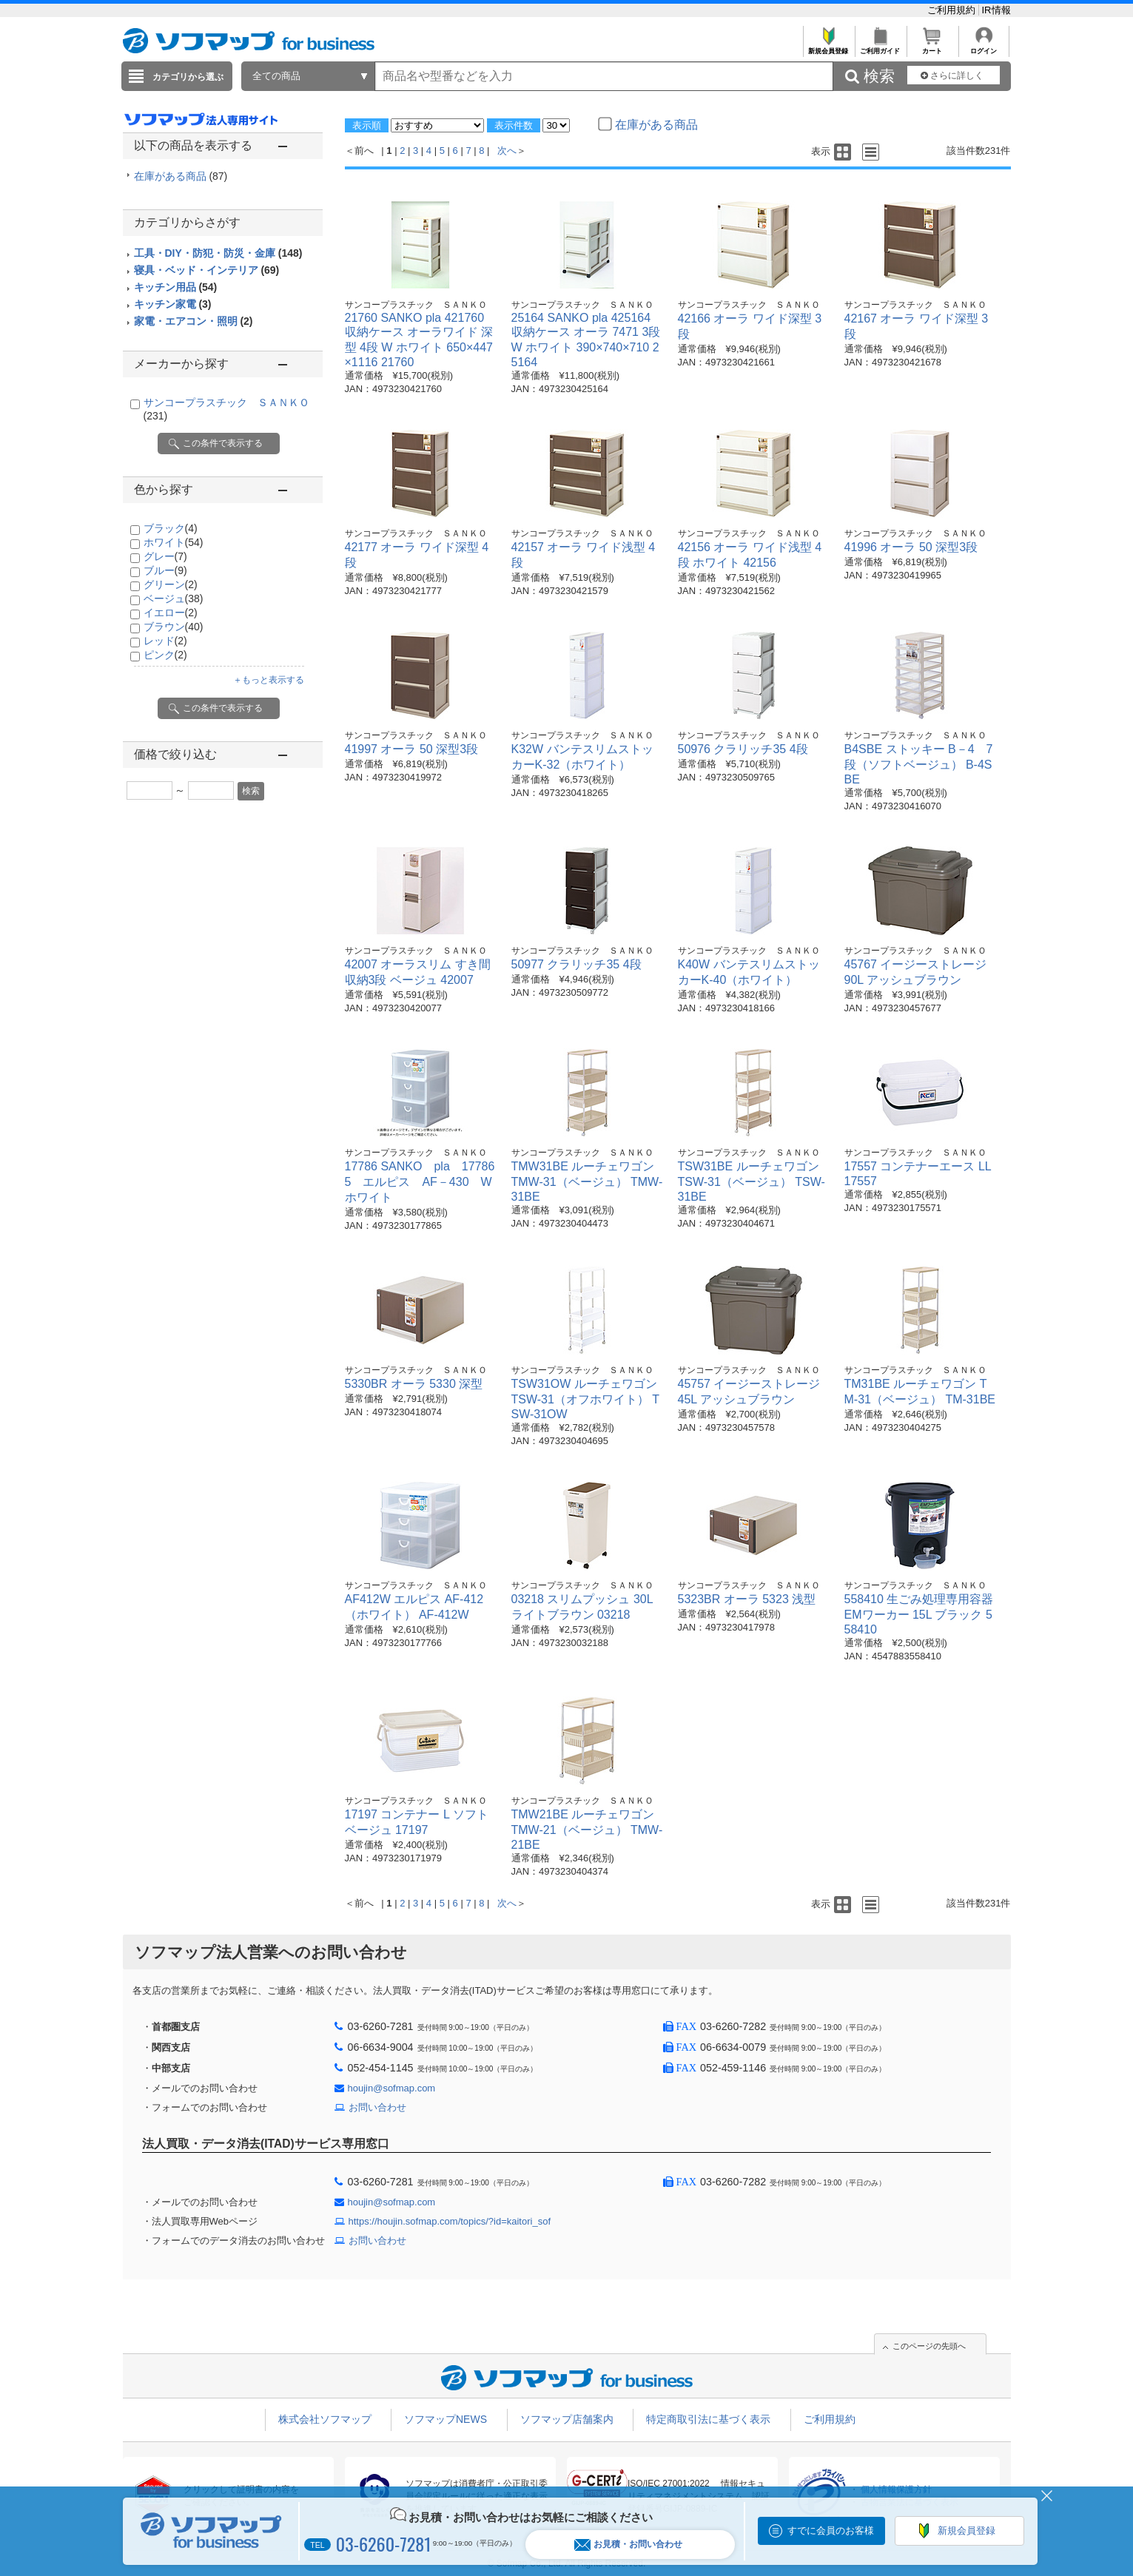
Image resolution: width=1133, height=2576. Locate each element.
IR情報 (996, 10)
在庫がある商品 (181, 176)
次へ (507, 150)
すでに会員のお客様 (830, 2530)
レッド (165, 641)
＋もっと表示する (268, 680)
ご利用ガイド (880, 47)
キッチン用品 (176, 287)
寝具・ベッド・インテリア (207, 270)
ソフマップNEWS (445, 2419)
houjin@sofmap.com (392, 2088)
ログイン (984, 47)
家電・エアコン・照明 (193, 321)
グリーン (171, 584)
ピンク (165, 655)
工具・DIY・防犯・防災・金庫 (218, 253)
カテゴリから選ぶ (187, 77)
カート (932, 47)
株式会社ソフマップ (324, 2419)
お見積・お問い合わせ (628, 2544)
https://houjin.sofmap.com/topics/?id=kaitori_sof (450, 2221)
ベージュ (174, 598)
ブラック (171, 528)
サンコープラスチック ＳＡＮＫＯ (416, 305)
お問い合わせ (377, 2107)
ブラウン (174, 627)
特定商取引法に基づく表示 (708, 2419)
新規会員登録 (828, 47)
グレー (165, 556)
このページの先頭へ (929, 2345)
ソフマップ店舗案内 (566, 2419)
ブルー (165, 570)
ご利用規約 (952, 10)
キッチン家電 (173, 304)
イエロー (171, 612)
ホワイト (174, 542)
